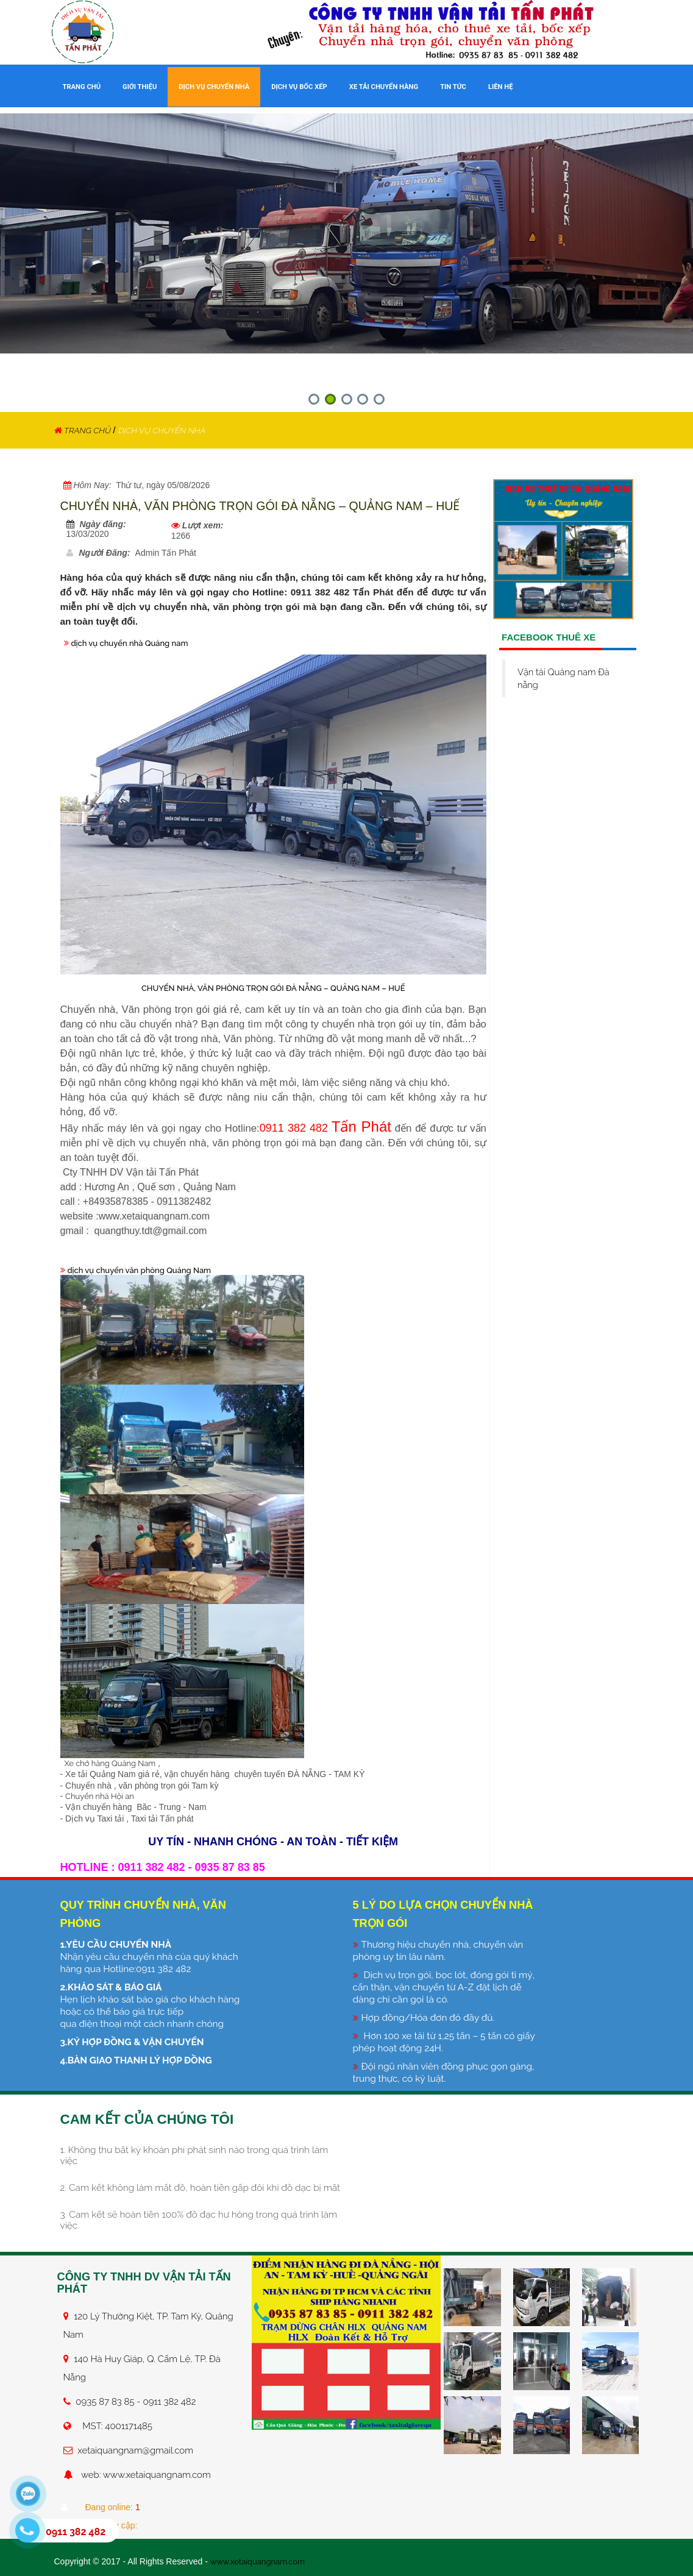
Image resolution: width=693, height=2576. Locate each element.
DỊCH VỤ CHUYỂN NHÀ (214, 87)
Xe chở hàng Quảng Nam (112, 1762)
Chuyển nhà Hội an (102, 1795)
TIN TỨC (453, 87)
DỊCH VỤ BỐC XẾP (299, 87)
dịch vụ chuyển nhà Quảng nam (134, 643)
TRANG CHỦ (82, 87)
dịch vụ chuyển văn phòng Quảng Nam (144, 1269)
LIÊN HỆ (500, 87)
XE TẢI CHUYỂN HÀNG (383, 87)
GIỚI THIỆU (140, 87)
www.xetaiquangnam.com (261, 2561)
